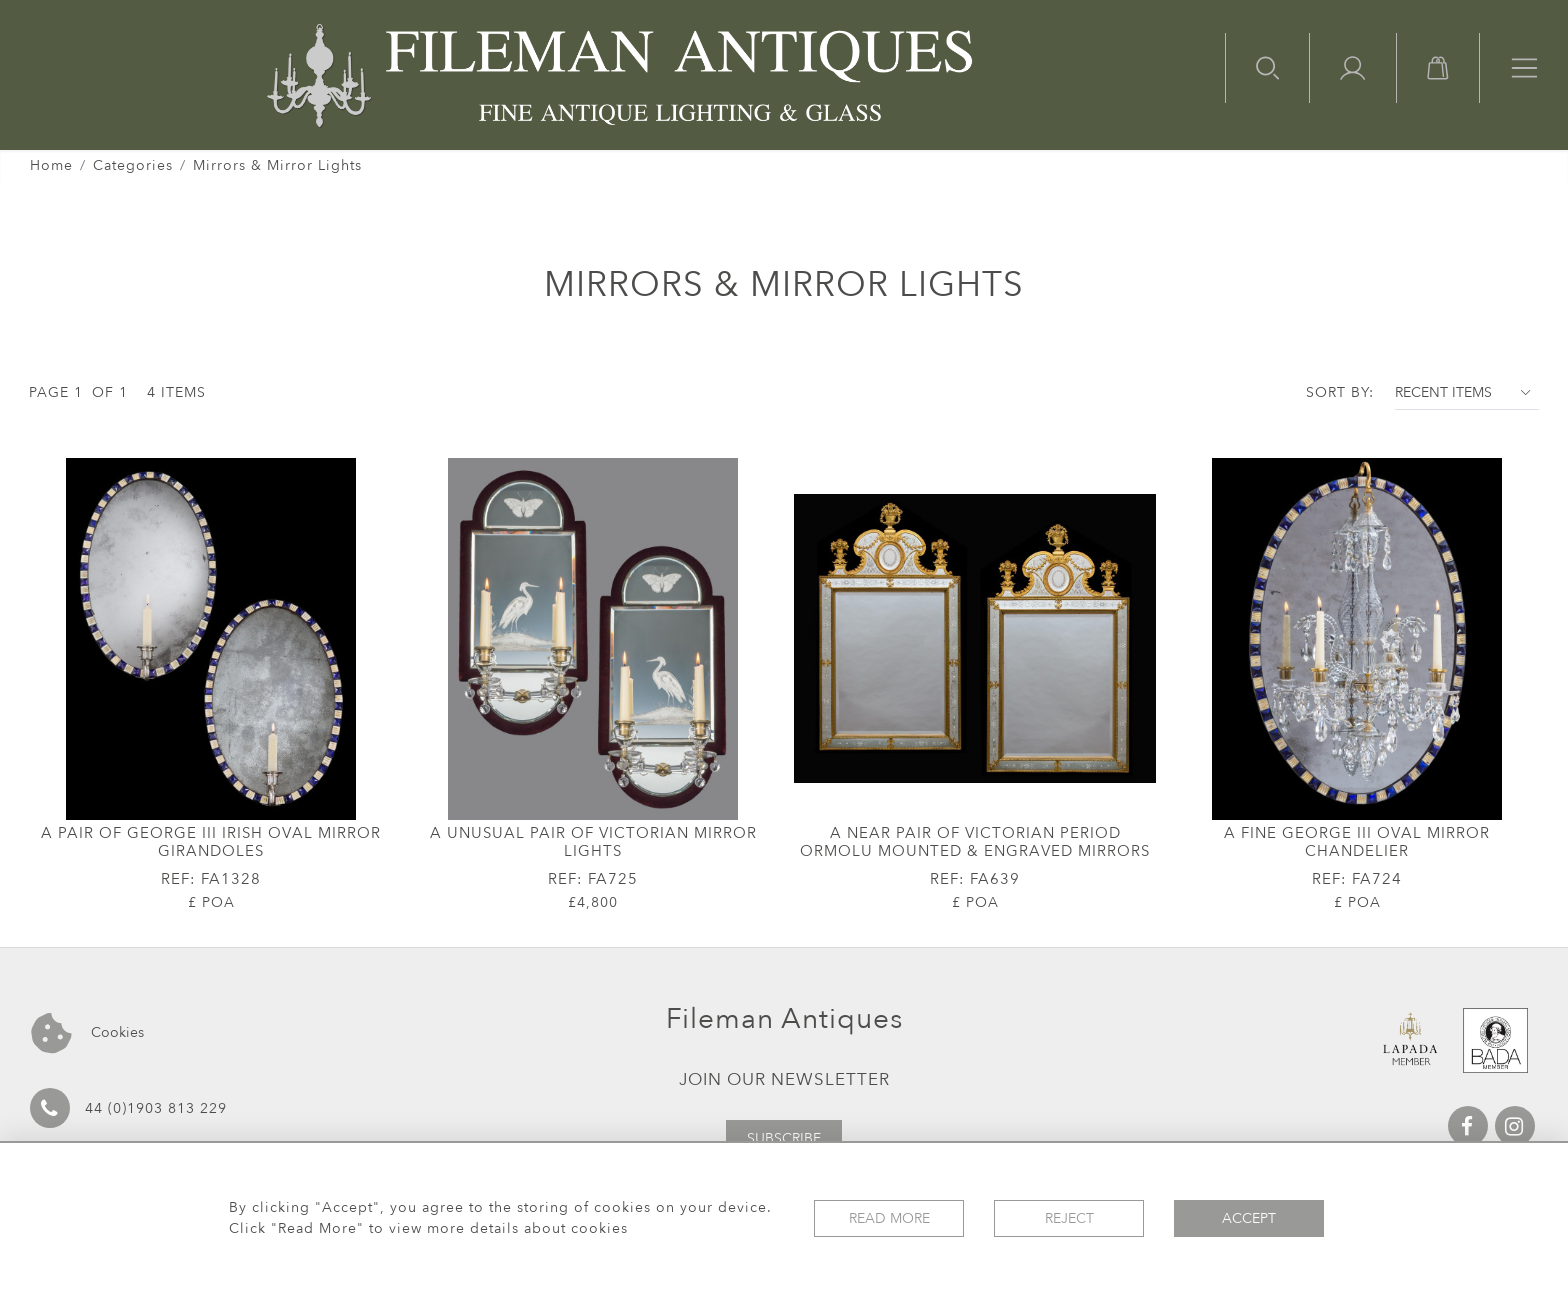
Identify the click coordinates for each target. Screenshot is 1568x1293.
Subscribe (784, 1138)
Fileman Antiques (784, 1019)
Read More (889, 1218)
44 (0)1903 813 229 (128, 1108)
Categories (133, 165)
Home (51, 165)
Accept (1249, 1218)
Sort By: (1340, 392)
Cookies (87, 1033)
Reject (1069, 1218)
